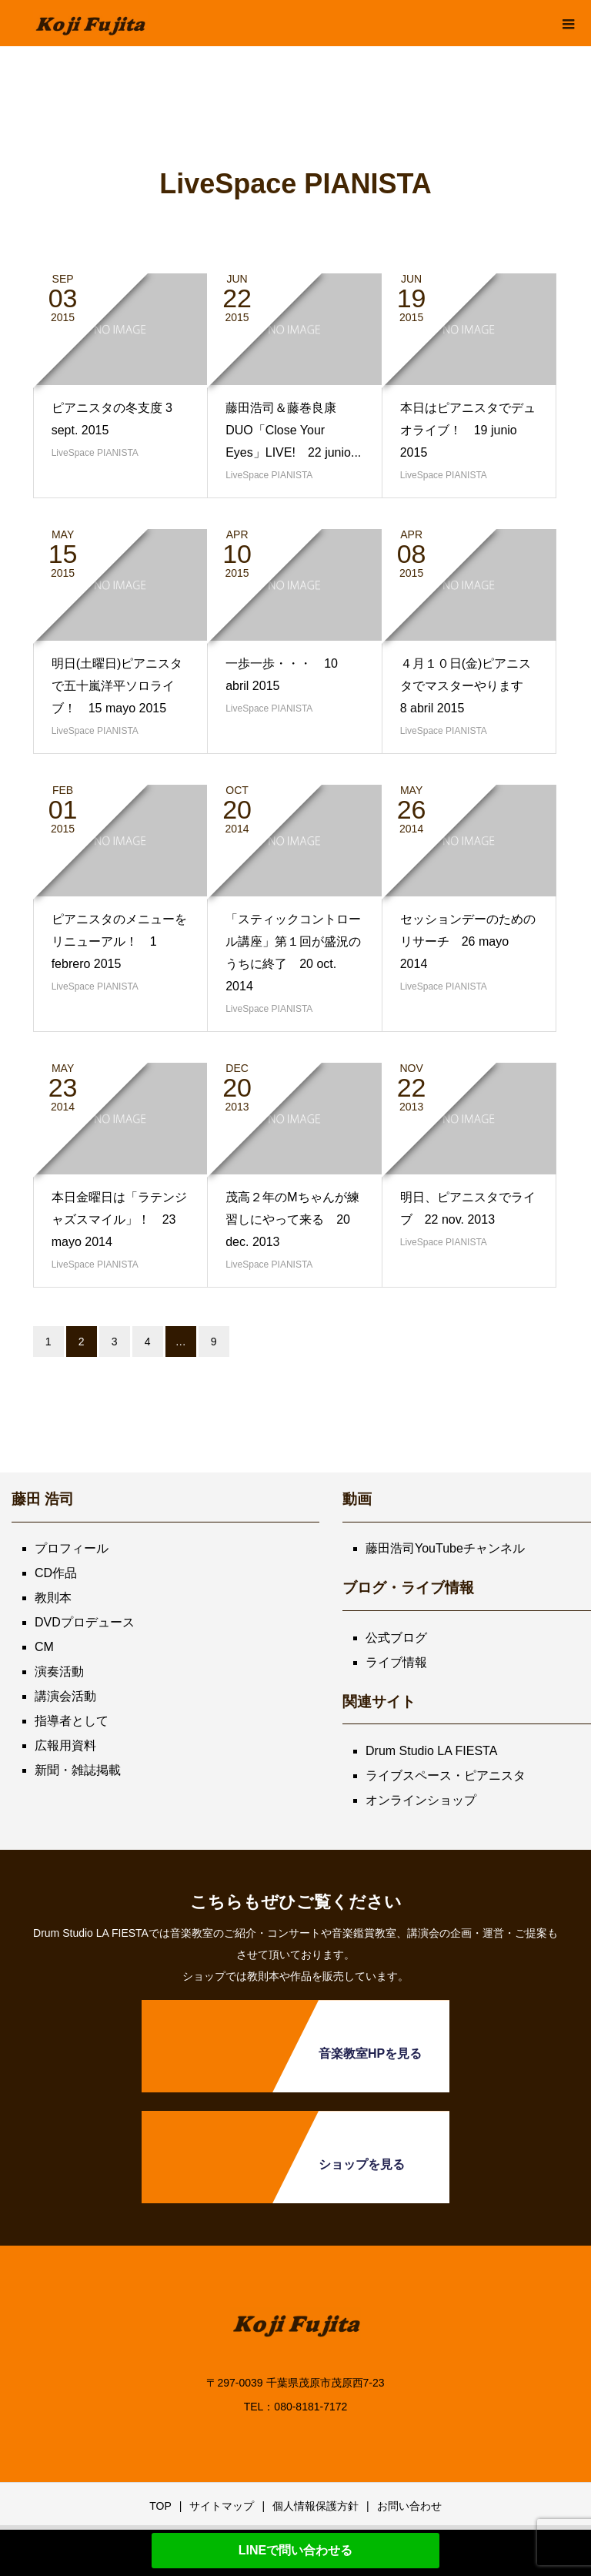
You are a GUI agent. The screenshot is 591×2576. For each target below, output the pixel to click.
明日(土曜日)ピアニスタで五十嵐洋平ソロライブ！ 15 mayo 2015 (117, 686)
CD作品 (56, 1572)
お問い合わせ (409, 2506)
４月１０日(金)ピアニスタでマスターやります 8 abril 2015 (468, 686)
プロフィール (72, 1548)
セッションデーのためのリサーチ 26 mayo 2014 (468, 941)
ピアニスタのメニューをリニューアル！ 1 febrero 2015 (119, 941)
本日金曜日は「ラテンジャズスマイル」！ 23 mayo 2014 (119, 1219)
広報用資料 (65, 1745)
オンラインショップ (421, 1800)
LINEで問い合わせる (295, 2550)
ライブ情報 (396, 1662)
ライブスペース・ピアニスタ (446, 1775)
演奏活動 (59, 1671)
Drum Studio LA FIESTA (431, 1750)
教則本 (53, 1597)
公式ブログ (396, 1637)
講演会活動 (65, 1696)
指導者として (72, 1720)
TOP (160, 2506)
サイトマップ (221, 2506)
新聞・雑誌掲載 (78, 1770)
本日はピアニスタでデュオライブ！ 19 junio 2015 (468, 430)
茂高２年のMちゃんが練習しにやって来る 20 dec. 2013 (292, 1219)
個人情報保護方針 (315, 2506)
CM (44, 1646)
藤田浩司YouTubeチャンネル (445, 1548)
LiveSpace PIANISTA (95, 452)
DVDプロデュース (85, 1622)
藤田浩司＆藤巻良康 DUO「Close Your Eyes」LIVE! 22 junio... (293, 430)
